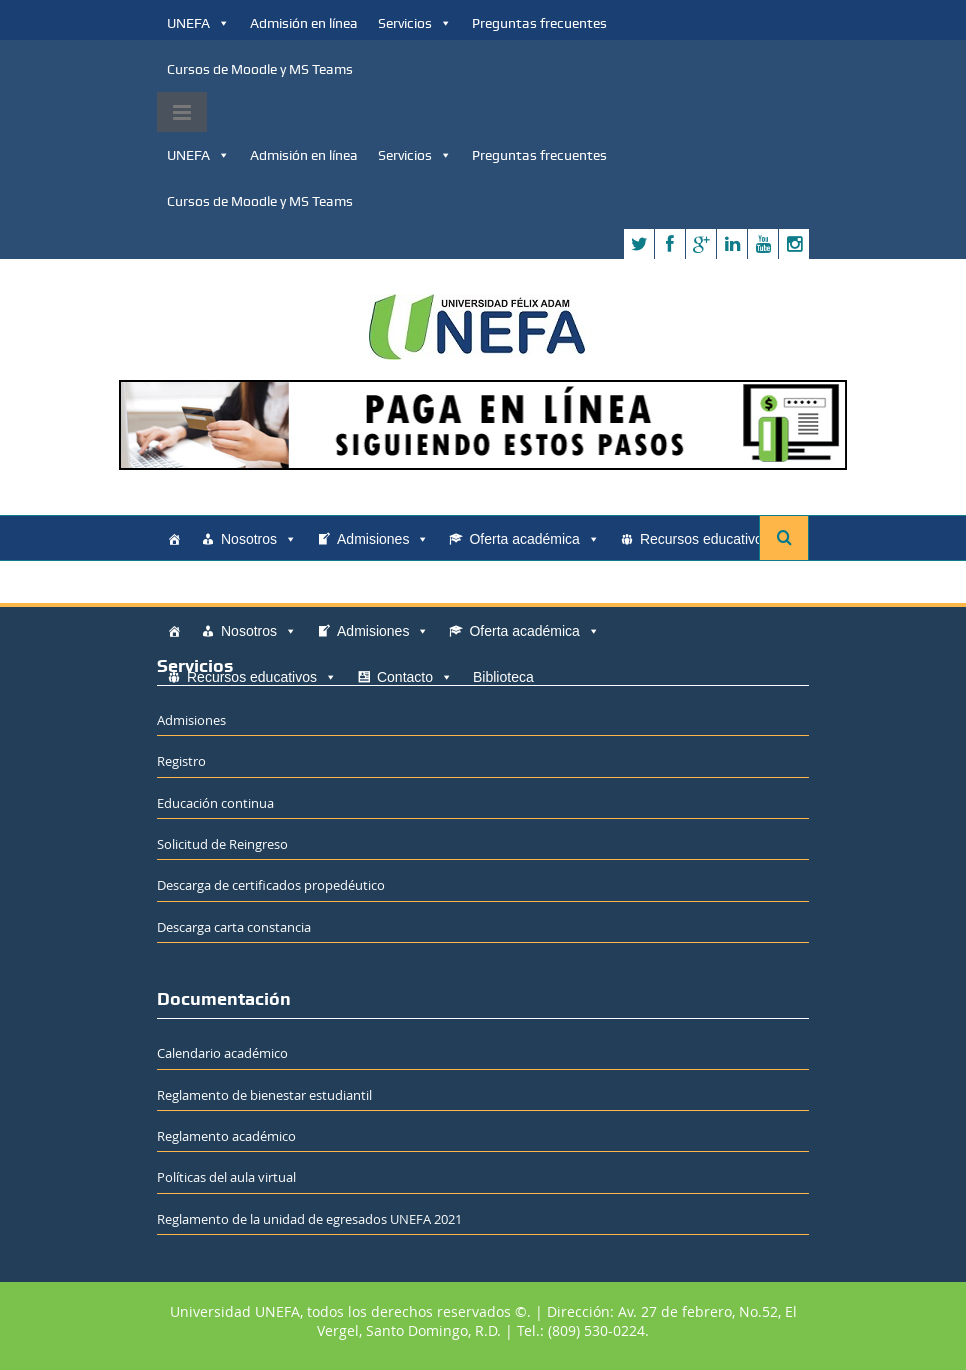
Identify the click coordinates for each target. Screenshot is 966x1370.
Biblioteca (313, 585)
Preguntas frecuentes (539, 23)
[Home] (174, 539)
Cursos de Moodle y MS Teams (260, 69)
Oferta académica (534, 539)
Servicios (415, 23)
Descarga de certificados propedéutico (271, 885)
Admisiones (383, 539)
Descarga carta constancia (234, 927)
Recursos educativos (715, 539)
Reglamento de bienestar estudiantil (264, 1095)
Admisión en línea (304, 23)
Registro (181, 761)
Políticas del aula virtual (226, 1177)
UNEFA (198, 23)
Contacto (225, 585)
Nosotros (259, 539)
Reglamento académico (226, 1136)
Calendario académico (222, 1053)
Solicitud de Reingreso (222, 844)
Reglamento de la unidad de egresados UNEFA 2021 (309, 1219)
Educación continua (215, 803)
